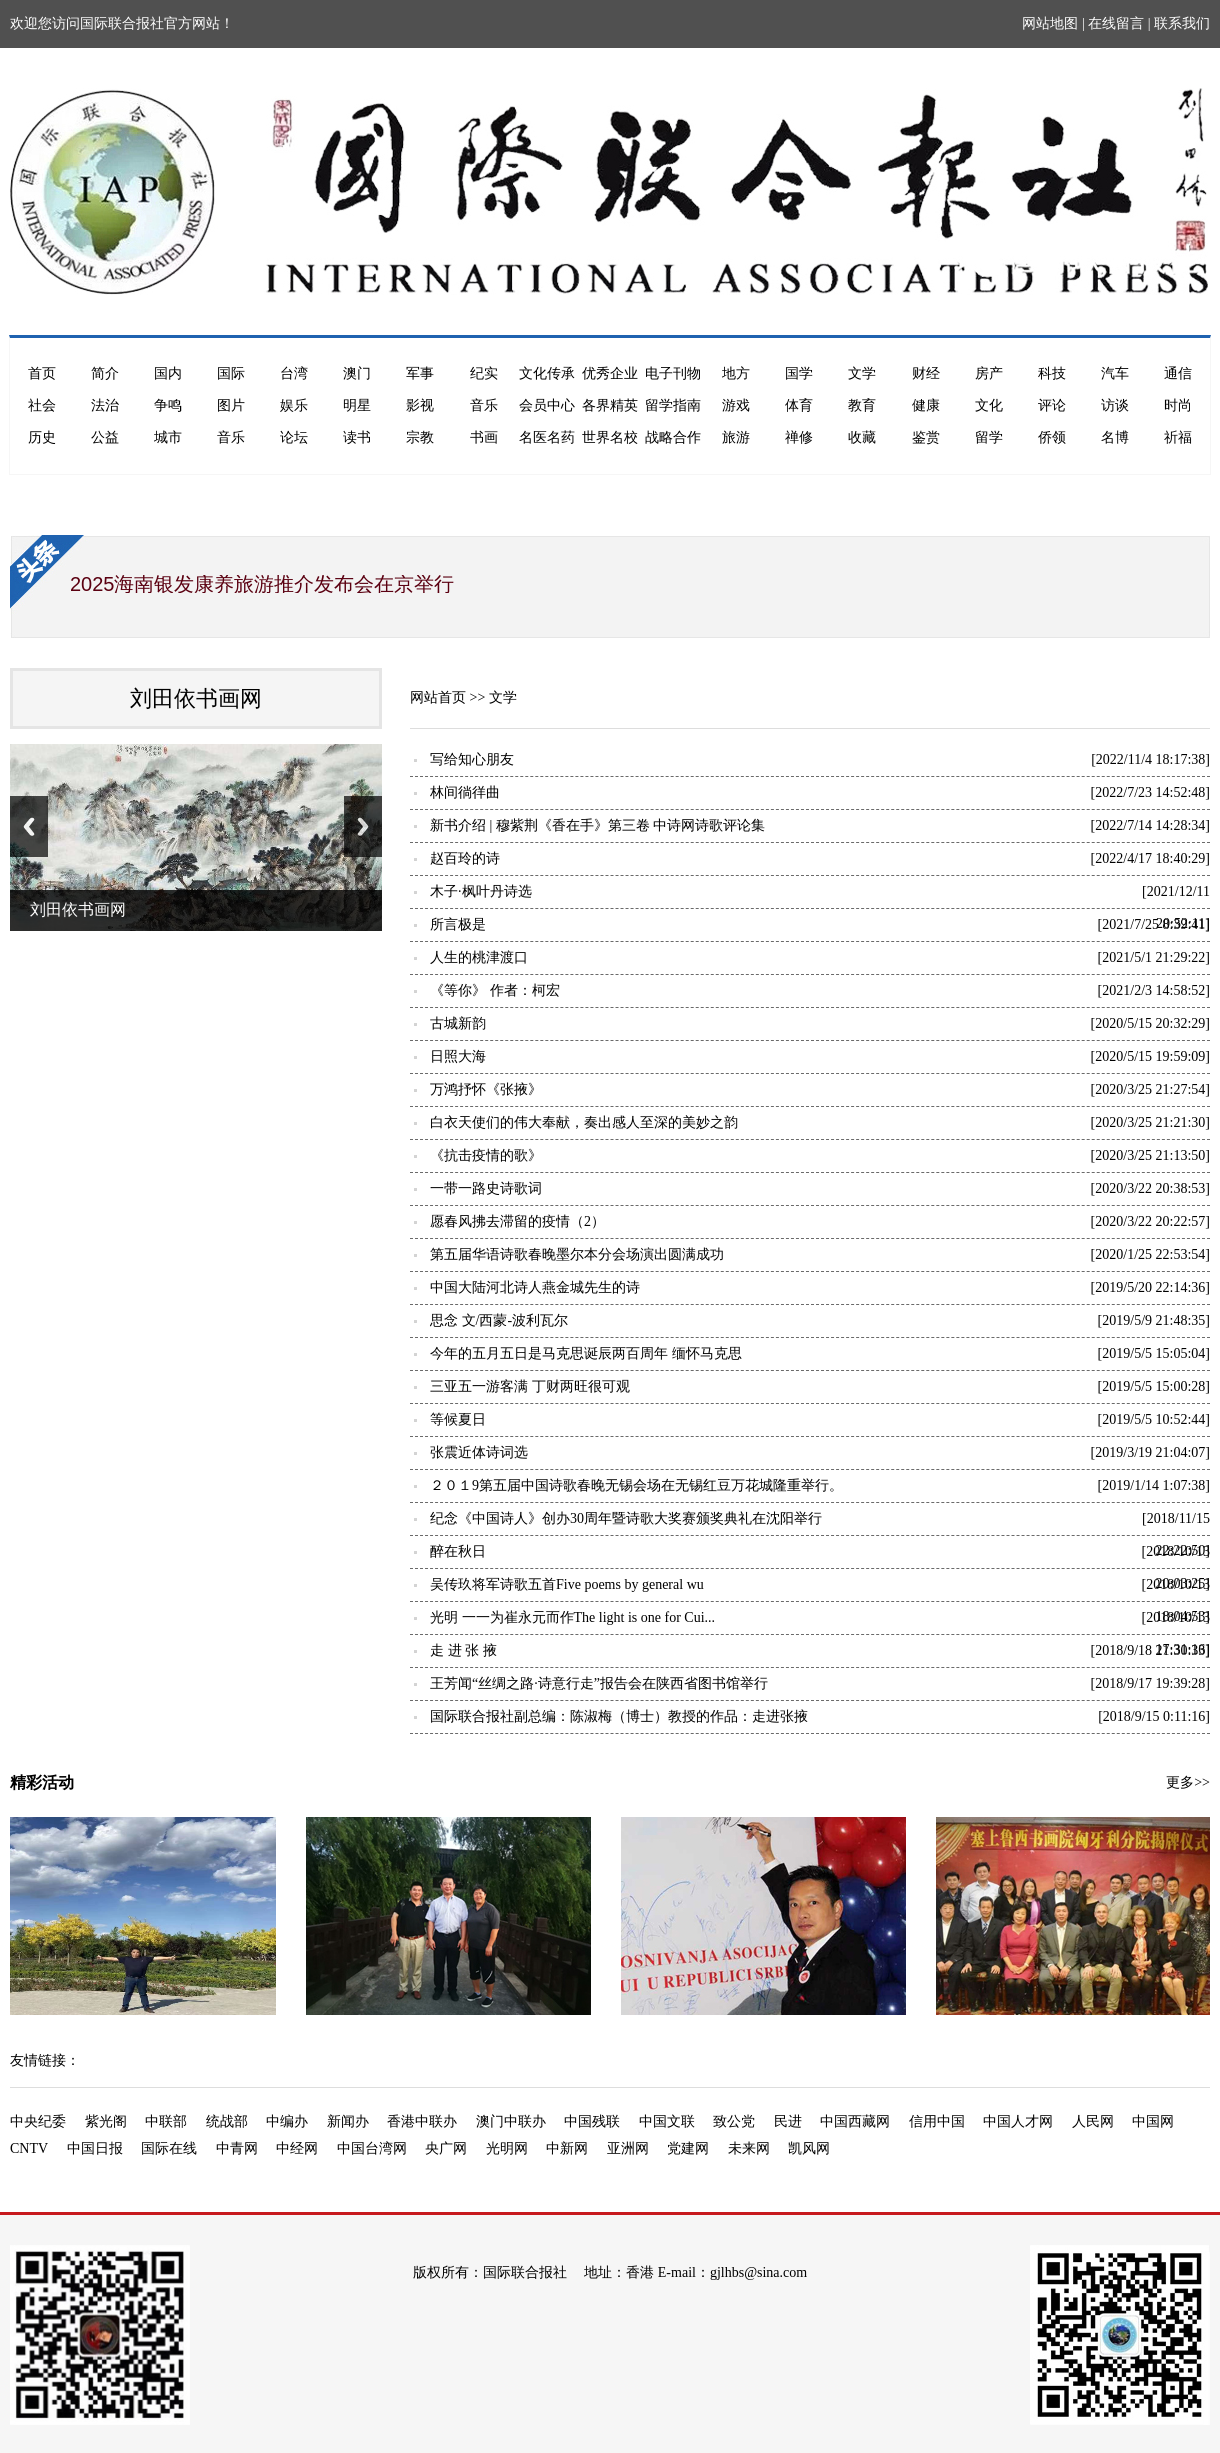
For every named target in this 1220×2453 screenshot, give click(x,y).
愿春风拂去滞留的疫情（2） (517, 1221)
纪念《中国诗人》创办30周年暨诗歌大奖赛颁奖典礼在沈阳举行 (626, 1518)
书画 (484, 437)
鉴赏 (926, 437)
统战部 (227, 2121)
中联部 (166, 2121)
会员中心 (547, 405)
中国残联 (592, 2121)
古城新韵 (458, 1023)
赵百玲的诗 (465, 858)
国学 (799, 373)
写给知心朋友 (472, 759)
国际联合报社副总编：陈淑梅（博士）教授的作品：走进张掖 (619, 1716)
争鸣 (168, 405)
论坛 (294, 437)
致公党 (734, 2121)
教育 (862, 405)
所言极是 (458, 924)
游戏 (736, 405)
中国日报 (95, 2148)
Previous (29, 826)
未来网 (749, 2148)
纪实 (484, 373)
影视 (420, 405)
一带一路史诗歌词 (486, 1188)
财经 (926, 373)
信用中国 (937, 2121)
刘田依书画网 (196, 698)
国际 (231, 373)
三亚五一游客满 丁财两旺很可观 (530, 1386)
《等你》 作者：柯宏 (495, 990)
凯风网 (809, 2148)
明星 (357, 405)
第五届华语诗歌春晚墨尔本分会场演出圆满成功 (577, 1254)
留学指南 (673, 405)
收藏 (862, 437)
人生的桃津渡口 (479, 957)
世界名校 (610, 437)
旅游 (736, 437)
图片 (231, 405)
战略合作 (673, 437)
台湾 (294, 373)
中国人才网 (1018, 2121)
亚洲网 (628, 2148)
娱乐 (294, 405)
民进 (788, 2121)
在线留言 (1116, 23)
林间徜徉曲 (465, 792)
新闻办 (348, 2121)
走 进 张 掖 (463, 1650)
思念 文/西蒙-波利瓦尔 (499, 1320)
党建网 (688, 2148)
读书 (357, 437)
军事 (420, 373)
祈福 (1178, 437)
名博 (1115, 437)
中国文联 (667, 2121)
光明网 (507, 2148)
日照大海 (458, 1056)
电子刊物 (673, 373)
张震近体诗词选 (479, 1452)
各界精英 (610, 405)
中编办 (287, 2121)
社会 (42, 405)
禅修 (799, 437)
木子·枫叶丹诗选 (481, 891)
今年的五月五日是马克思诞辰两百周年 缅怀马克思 (586, 1353)
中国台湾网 (372, 2148)
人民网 (1093, 2121)
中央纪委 (38, 2121)
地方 (736, 373)
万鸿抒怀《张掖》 (486, 1089)
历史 (42, 437)
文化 (989, 405)
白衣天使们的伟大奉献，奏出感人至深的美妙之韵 (584, 1122)
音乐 (484, 405)
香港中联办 (422, 2121)
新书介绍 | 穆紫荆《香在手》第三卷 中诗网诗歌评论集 (597, 825)
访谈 (1115, 405)
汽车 (1115, 373)
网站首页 (438, 697)
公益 (105, 437)
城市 (168, 437)
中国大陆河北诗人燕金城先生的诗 (535, 1287)
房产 (989, 373)
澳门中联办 (511, 2121)
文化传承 (547, 373)
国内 (168, 373)
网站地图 (1050, 23)
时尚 (1178, 405)
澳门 (357, 373)
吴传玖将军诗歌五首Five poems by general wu (567, 1584)
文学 (862, 373)
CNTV (29, 2148)
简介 (105, 373)
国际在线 (169, 2148)
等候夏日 (458, 1419)
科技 (1052, 373)
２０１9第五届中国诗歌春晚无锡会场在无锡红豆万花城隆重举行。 (636, 1485)
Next (363, 826)
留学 (989, 437)
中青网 (237, 2148)
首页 (42, 373)
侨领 (1052, 437)
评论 (1052, 405)
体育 (799, 405)
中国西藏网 (855, 2121)
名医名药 (547, 437)
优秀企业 (610, 373)
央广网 (446, 2148)
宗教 (420, 437)
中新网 (567, 2148)
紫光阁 (106, 2121)
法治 (105, 405)
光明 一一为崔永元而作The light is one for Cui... (572, 1617)
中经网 (297, 2148)
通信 (1178, 373)
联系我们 (1182, 23)
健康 (926, 405)
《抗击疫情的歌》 (486, 1155)
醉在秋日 (458, 1551)
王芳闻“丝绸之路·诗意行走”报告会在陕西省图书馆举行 (599, 1683)
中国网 (1153, 2121)
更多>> (1188, 1782)
